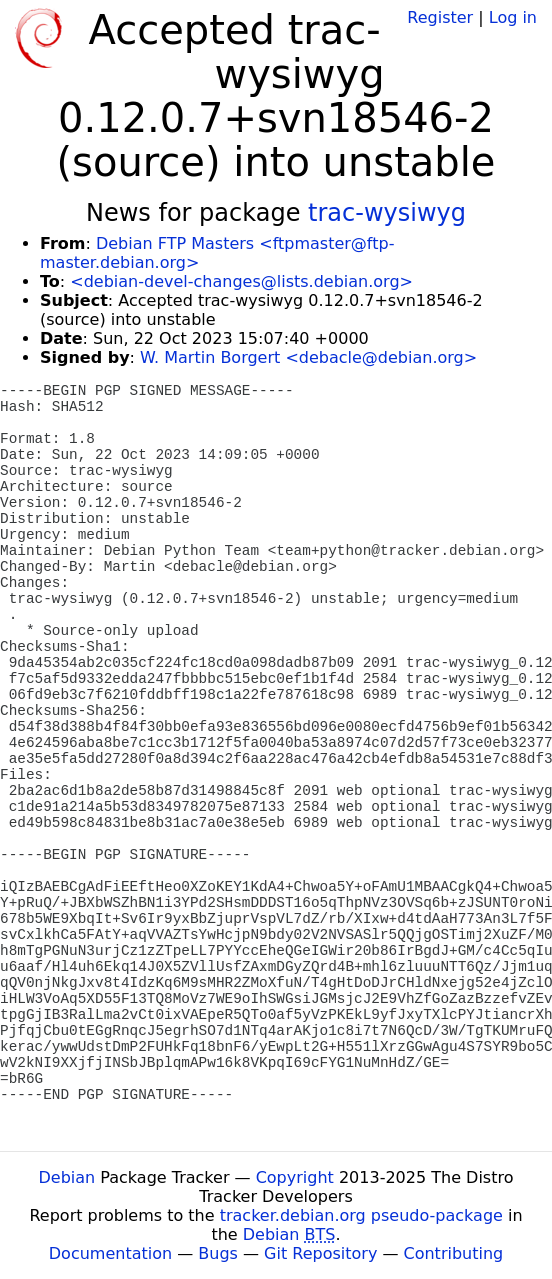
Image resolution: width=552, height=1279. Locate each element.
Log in (513, 17)
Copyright (295, 1177)
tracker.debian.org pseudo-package (361, 1215)
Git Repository (320, 1253)
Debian (67, 1177)
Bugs (218, 1253)
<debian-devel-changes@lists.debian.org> (241, 281)
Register (440, 17)
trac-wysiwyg (387, 213)
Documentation (110, 1253)
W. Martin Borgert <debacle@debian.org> (308, 357)
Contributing (454, 1253)
